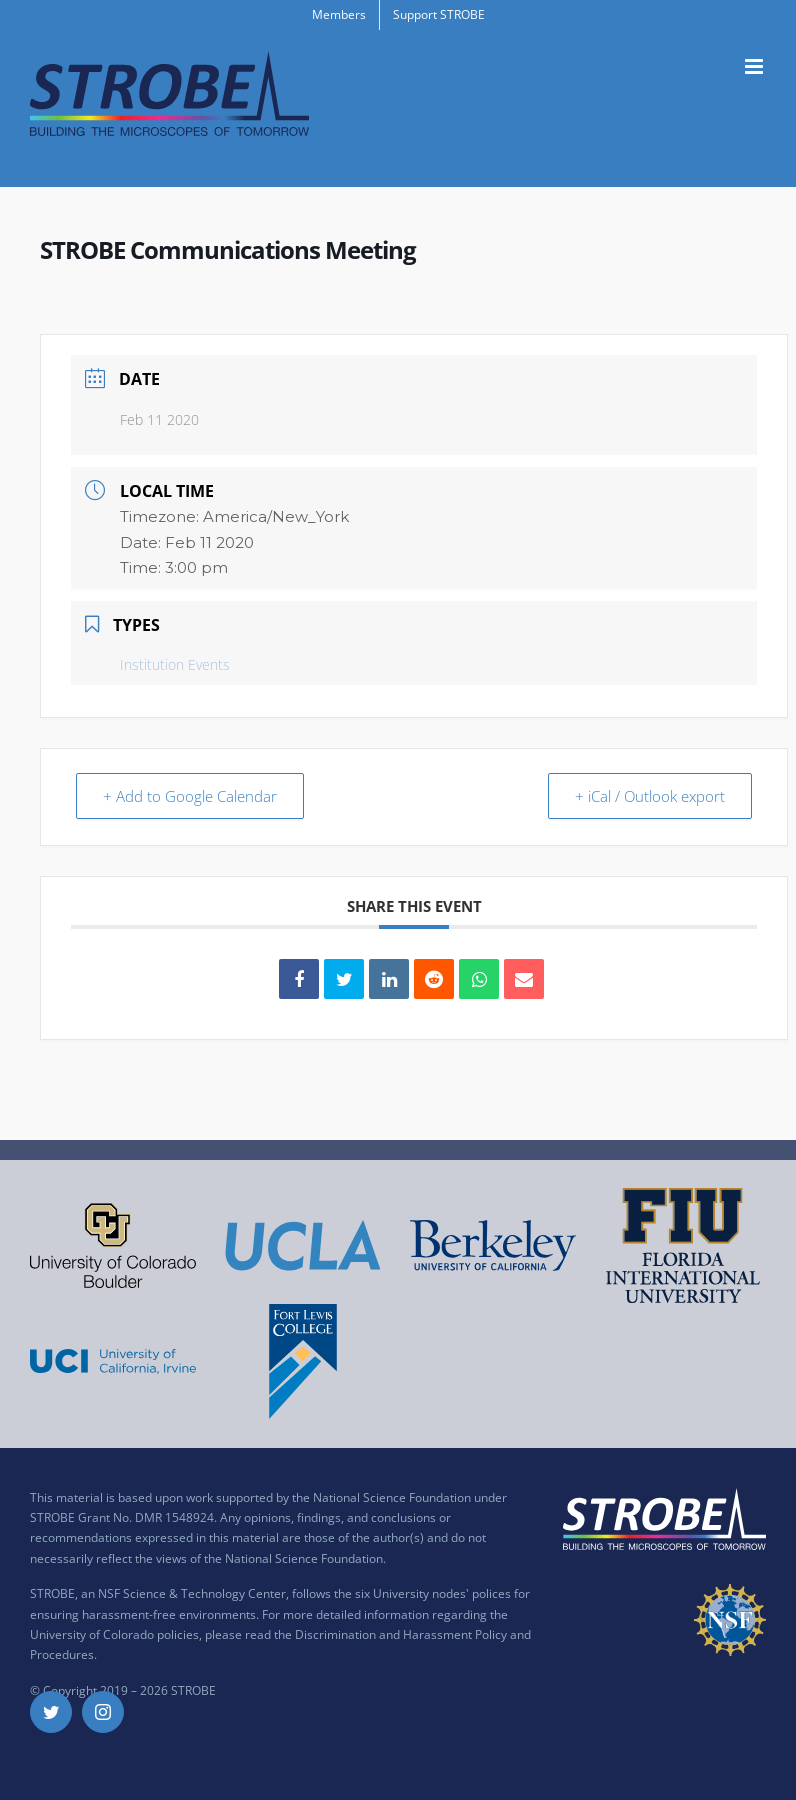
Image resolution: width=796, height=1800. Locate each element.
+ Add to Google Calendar (192, 796)
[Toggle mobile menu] (755, 66)
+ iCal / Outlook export (648, 796)
